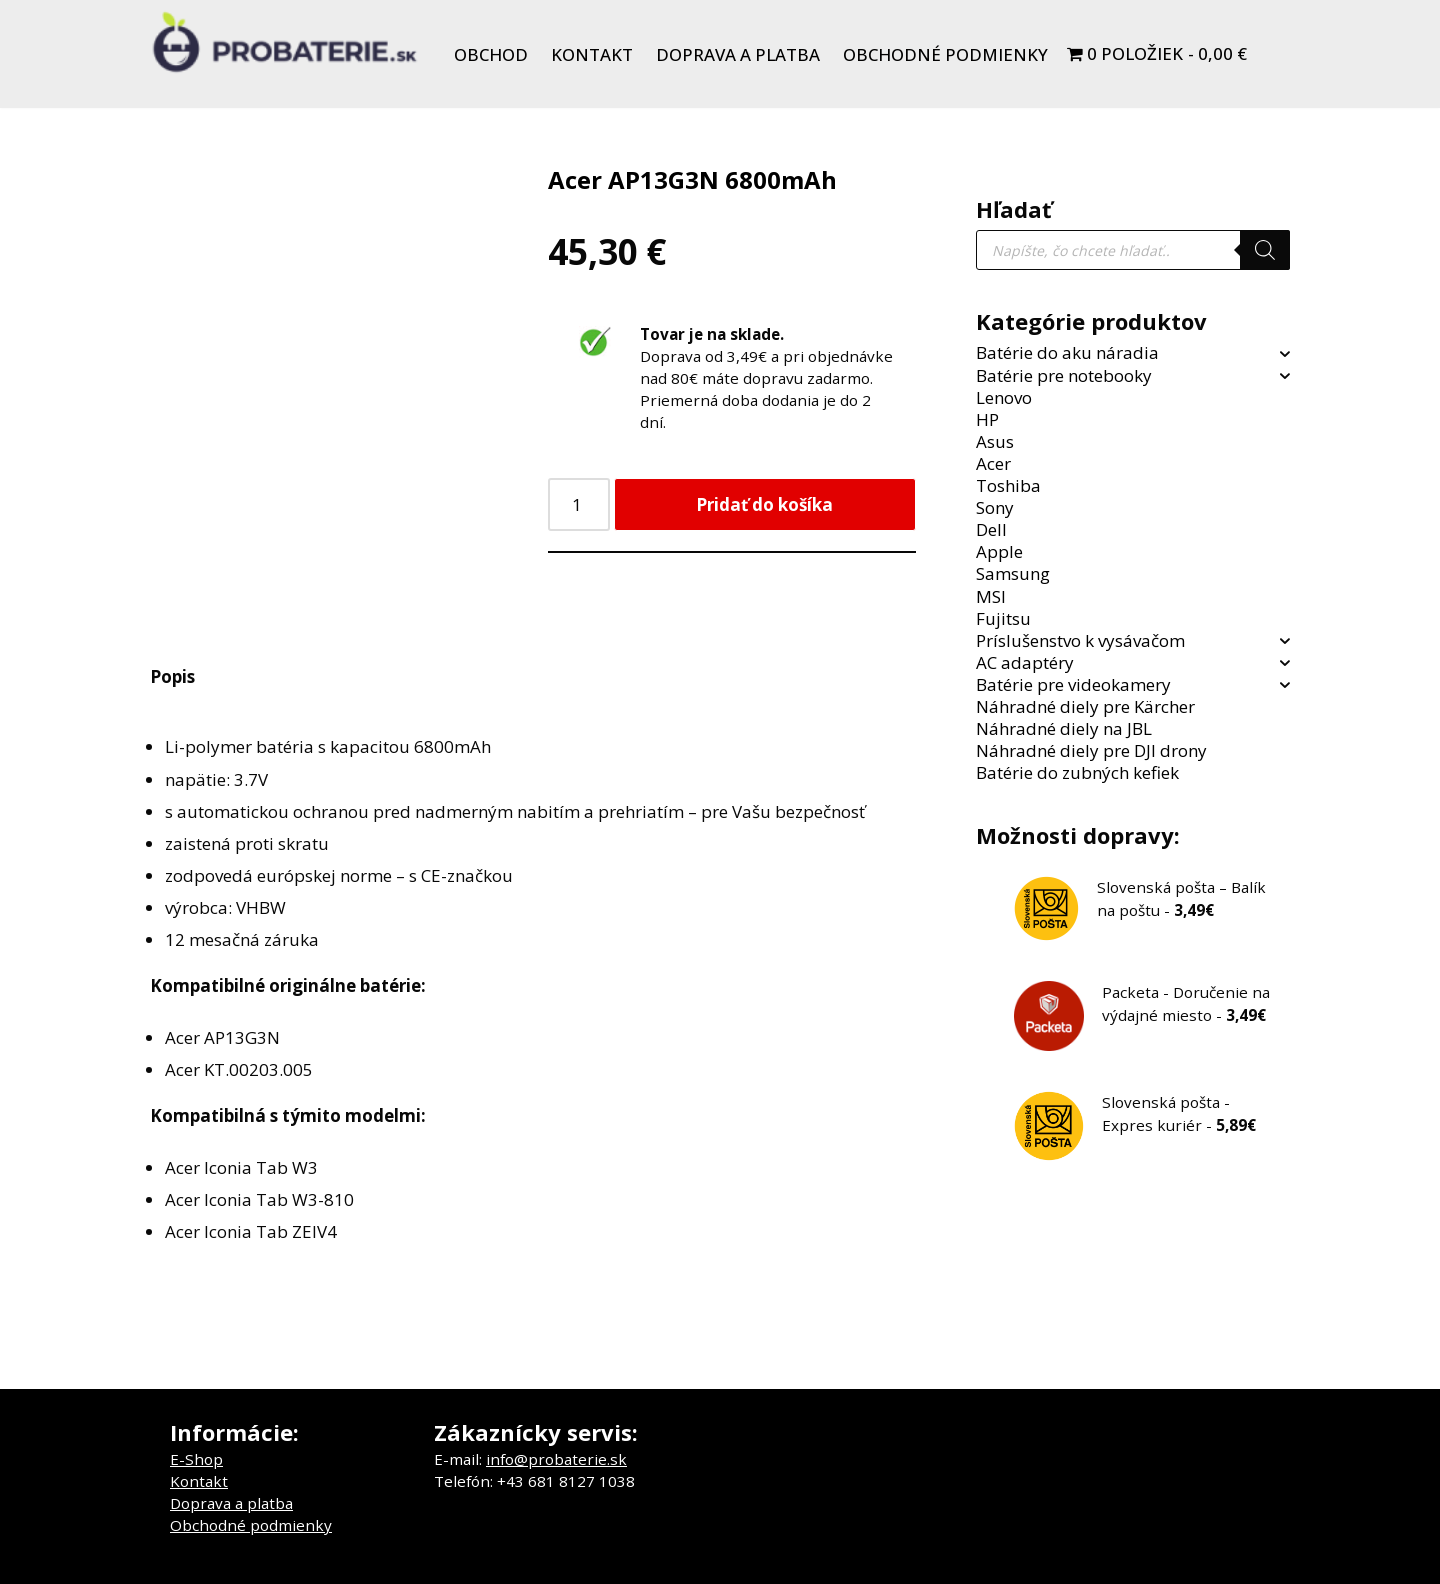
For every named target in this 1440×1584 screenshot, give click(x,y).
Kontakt (592, 54)
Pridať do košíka (764, 504)
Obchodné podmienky (945, 54)
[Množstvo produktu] (579, 504)
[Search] (1265, 250)
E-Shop (196, 1459)
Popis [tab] (172, 676)
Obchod (491, 54)
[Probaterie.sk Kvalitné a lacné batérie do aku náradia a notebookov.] (285, 42)
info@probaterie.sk (556, 1459)
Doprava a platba (738, 54)
